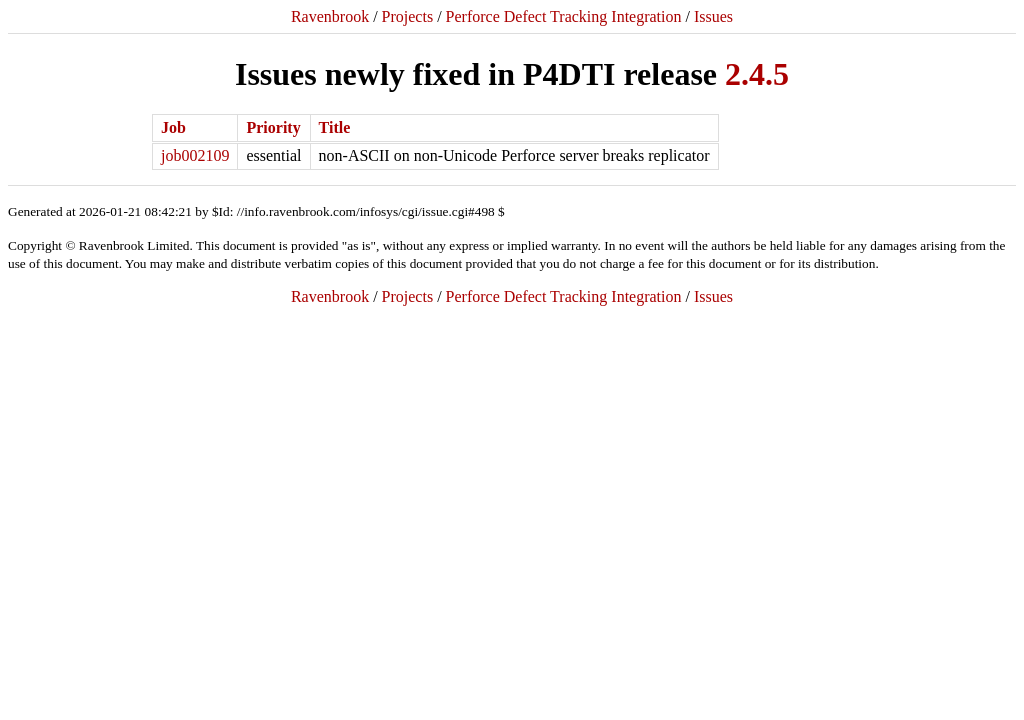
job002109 (195, 155)
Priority (273, 127)
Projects (408, 16)
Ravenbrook (330, 16)
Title (335, 127)
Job (173, 127)
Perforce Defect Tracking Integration (564, 16)
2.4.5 (757, 74)
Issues (713, 16)
